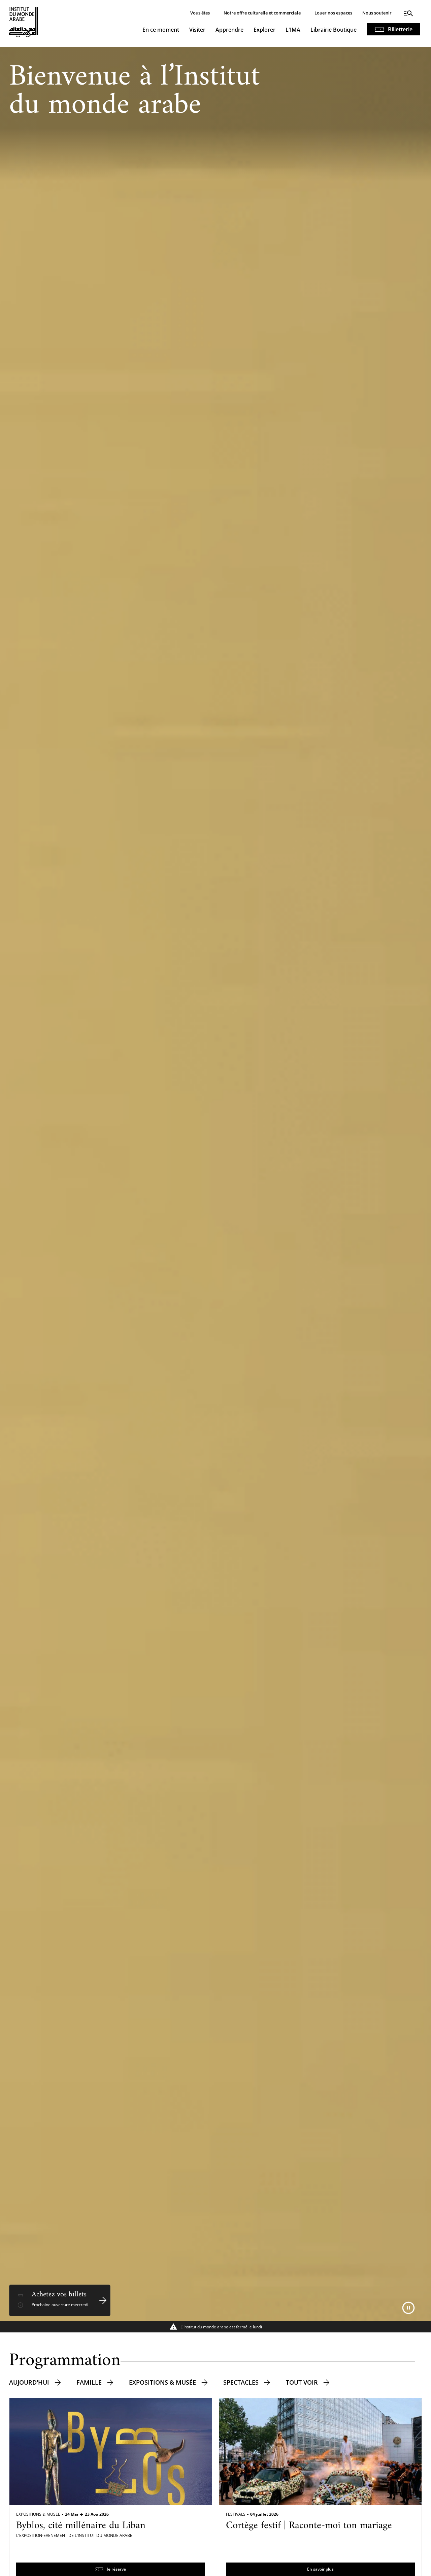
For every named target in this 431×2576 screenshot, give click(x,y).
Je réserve (116, 2569)
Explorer (264, 29)
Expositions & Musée (38, 2514)
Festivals (235, 2514)
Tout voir (302, 2382)
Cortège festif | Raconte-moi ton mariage (309, 2526)
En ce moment (160, 29)
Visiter (197, 29)
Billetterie (400, 29)
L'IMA (293, 29)
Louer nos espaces (333, 13)
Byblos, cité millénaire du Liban (80, 2526)
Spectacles (241, 2382)
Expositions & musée (162, 2382)
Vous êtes (200, 13)
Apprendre (229, 29)
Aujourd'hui (29, 2382)
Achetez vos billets (59, 2295)
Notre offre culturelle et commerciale (262, 13)
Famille (89, 2382)
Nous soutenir (377, 13)
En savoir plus (320, 2569)
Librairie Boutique (333, 29)
